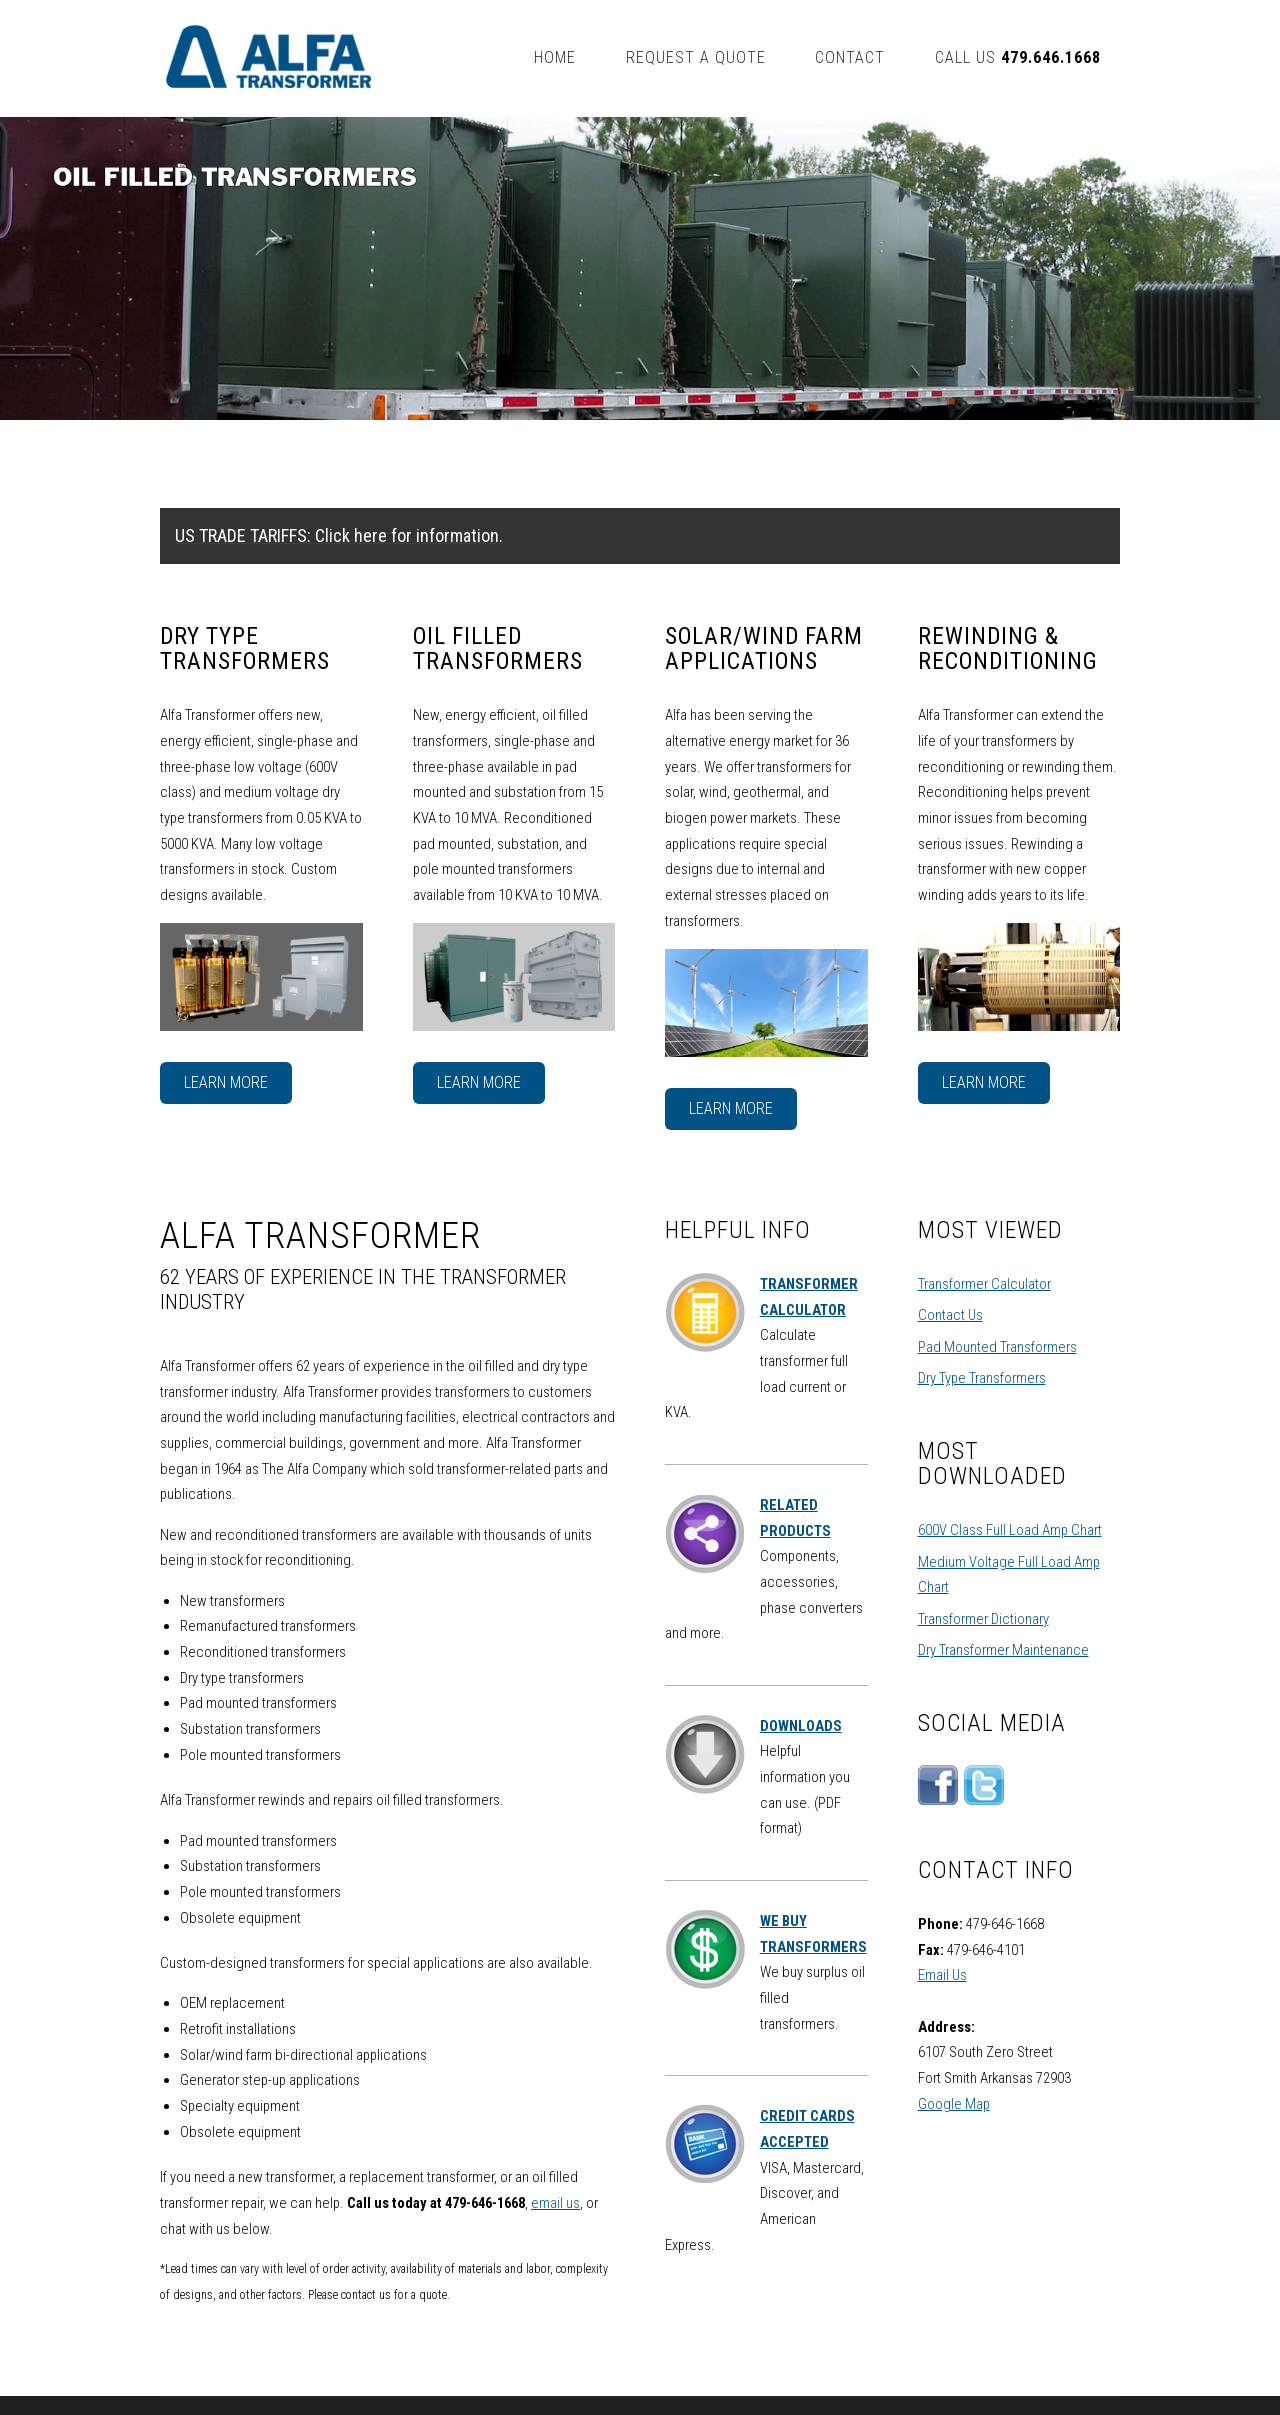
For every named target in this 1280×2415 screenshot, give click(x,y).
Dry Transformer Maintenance (1003, 1650)
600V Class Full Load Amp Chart (1010, 1530)
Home (555, 57)
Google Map (954, 2104)
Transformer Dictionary (983, 1619)
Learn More (226, 1082)
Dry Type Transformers (982, 1378)
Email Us (942, 1975)
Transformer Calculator (984, 1284)
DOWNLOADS (801, 1726)
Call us (1017, 57)
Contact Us (950, 1315)
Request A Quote (696, 57)
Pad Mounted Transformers (997, 1347)
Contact (850, 57)
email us (555, 2203)
